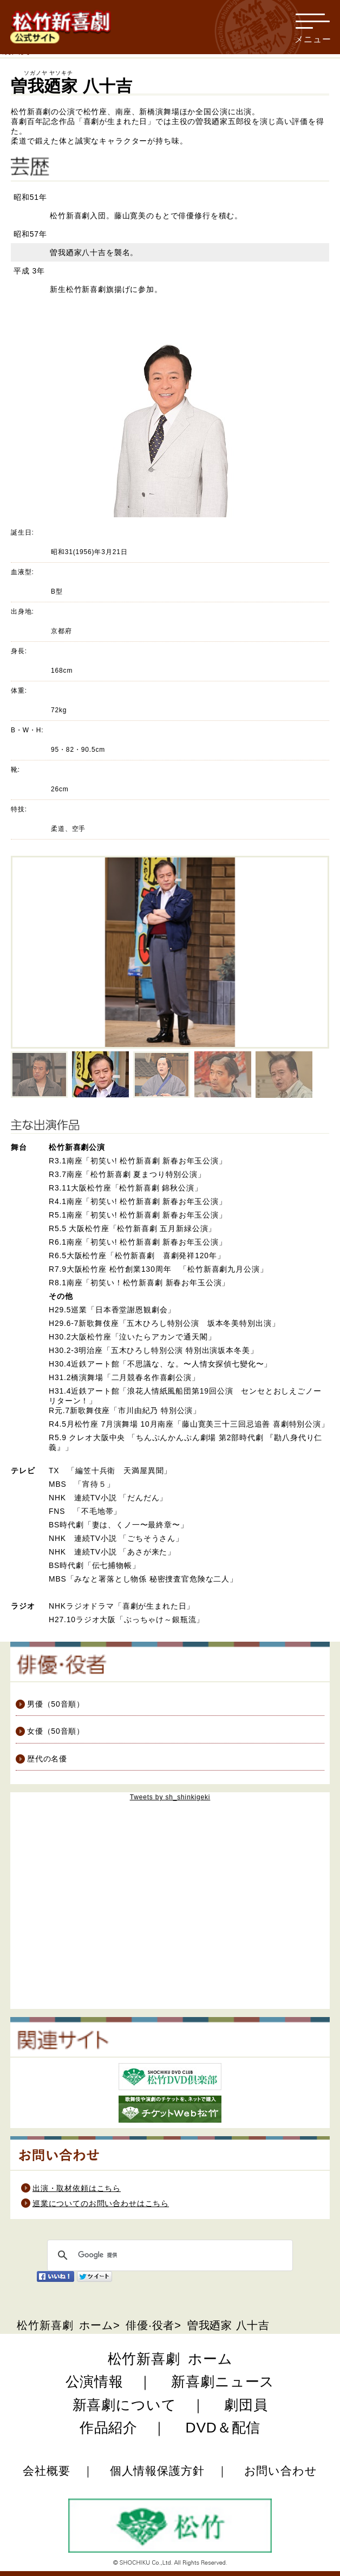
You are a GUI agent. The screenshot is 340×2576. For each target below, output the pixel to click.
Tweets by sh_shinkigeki (170, 1797)
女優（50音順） (50, 1731)
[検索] (168, 2255)
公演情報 (94, 2381)
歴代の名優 (41, 1758)
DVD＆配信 (223, 2427)
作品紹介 (109, 2427)
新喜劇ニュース (222, 2381)
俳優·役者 (147, 2325)
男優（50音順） (50, 1704)
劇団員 (246, 2405)
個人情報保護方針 (157, 2470)
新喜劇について (124, 2405)
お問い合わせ (280, 2470)
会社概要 (46, 2470)
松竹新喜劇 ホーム (65, 2325)
